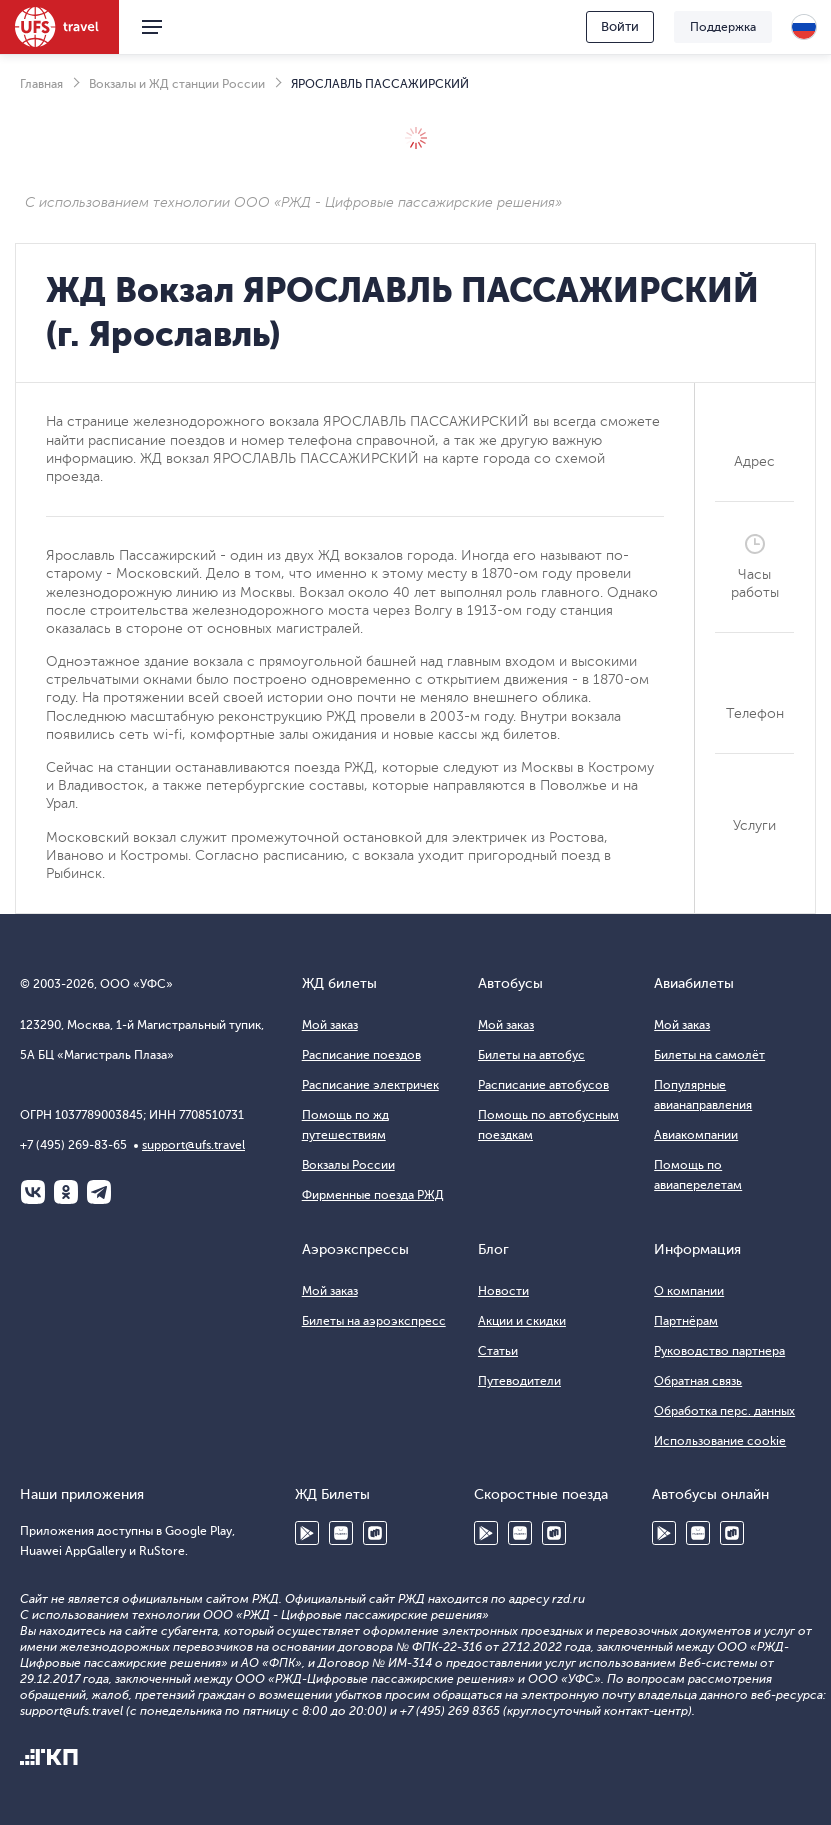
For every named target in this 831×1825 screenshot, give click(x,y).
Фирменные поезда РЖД (373, 1195)
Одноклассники (66, 1192)
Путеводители (519, 1381)
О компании (689, 1291)
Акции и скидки (522, 1321)
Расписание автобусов (543, 1085)
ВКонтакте (33, 1192)
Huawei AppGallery (341, 1533)
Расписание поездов (361, 1055)
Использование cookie (720, 1441)
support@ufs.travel (193, 1145)
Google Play (307, 1533)
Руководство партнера (719, 1351)
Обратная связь (698, 1381)
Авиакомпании (696, 1135)
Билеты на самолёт (709, 1055)
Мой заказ (330, 1025)
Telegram (99, 1192)
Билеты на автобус (531, 1055)
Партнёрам (686, 1321)
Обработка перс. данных (724, 1411)
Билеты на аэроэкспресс (374, 1321)
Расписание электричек (370, 1085)
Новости (503, 1291)
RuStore (375, 1533)
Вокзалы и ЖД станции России (177, 84)
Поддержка (723, 27)
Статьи (498, 1351)
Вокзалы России (348, 1165)
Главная (41, 84)
